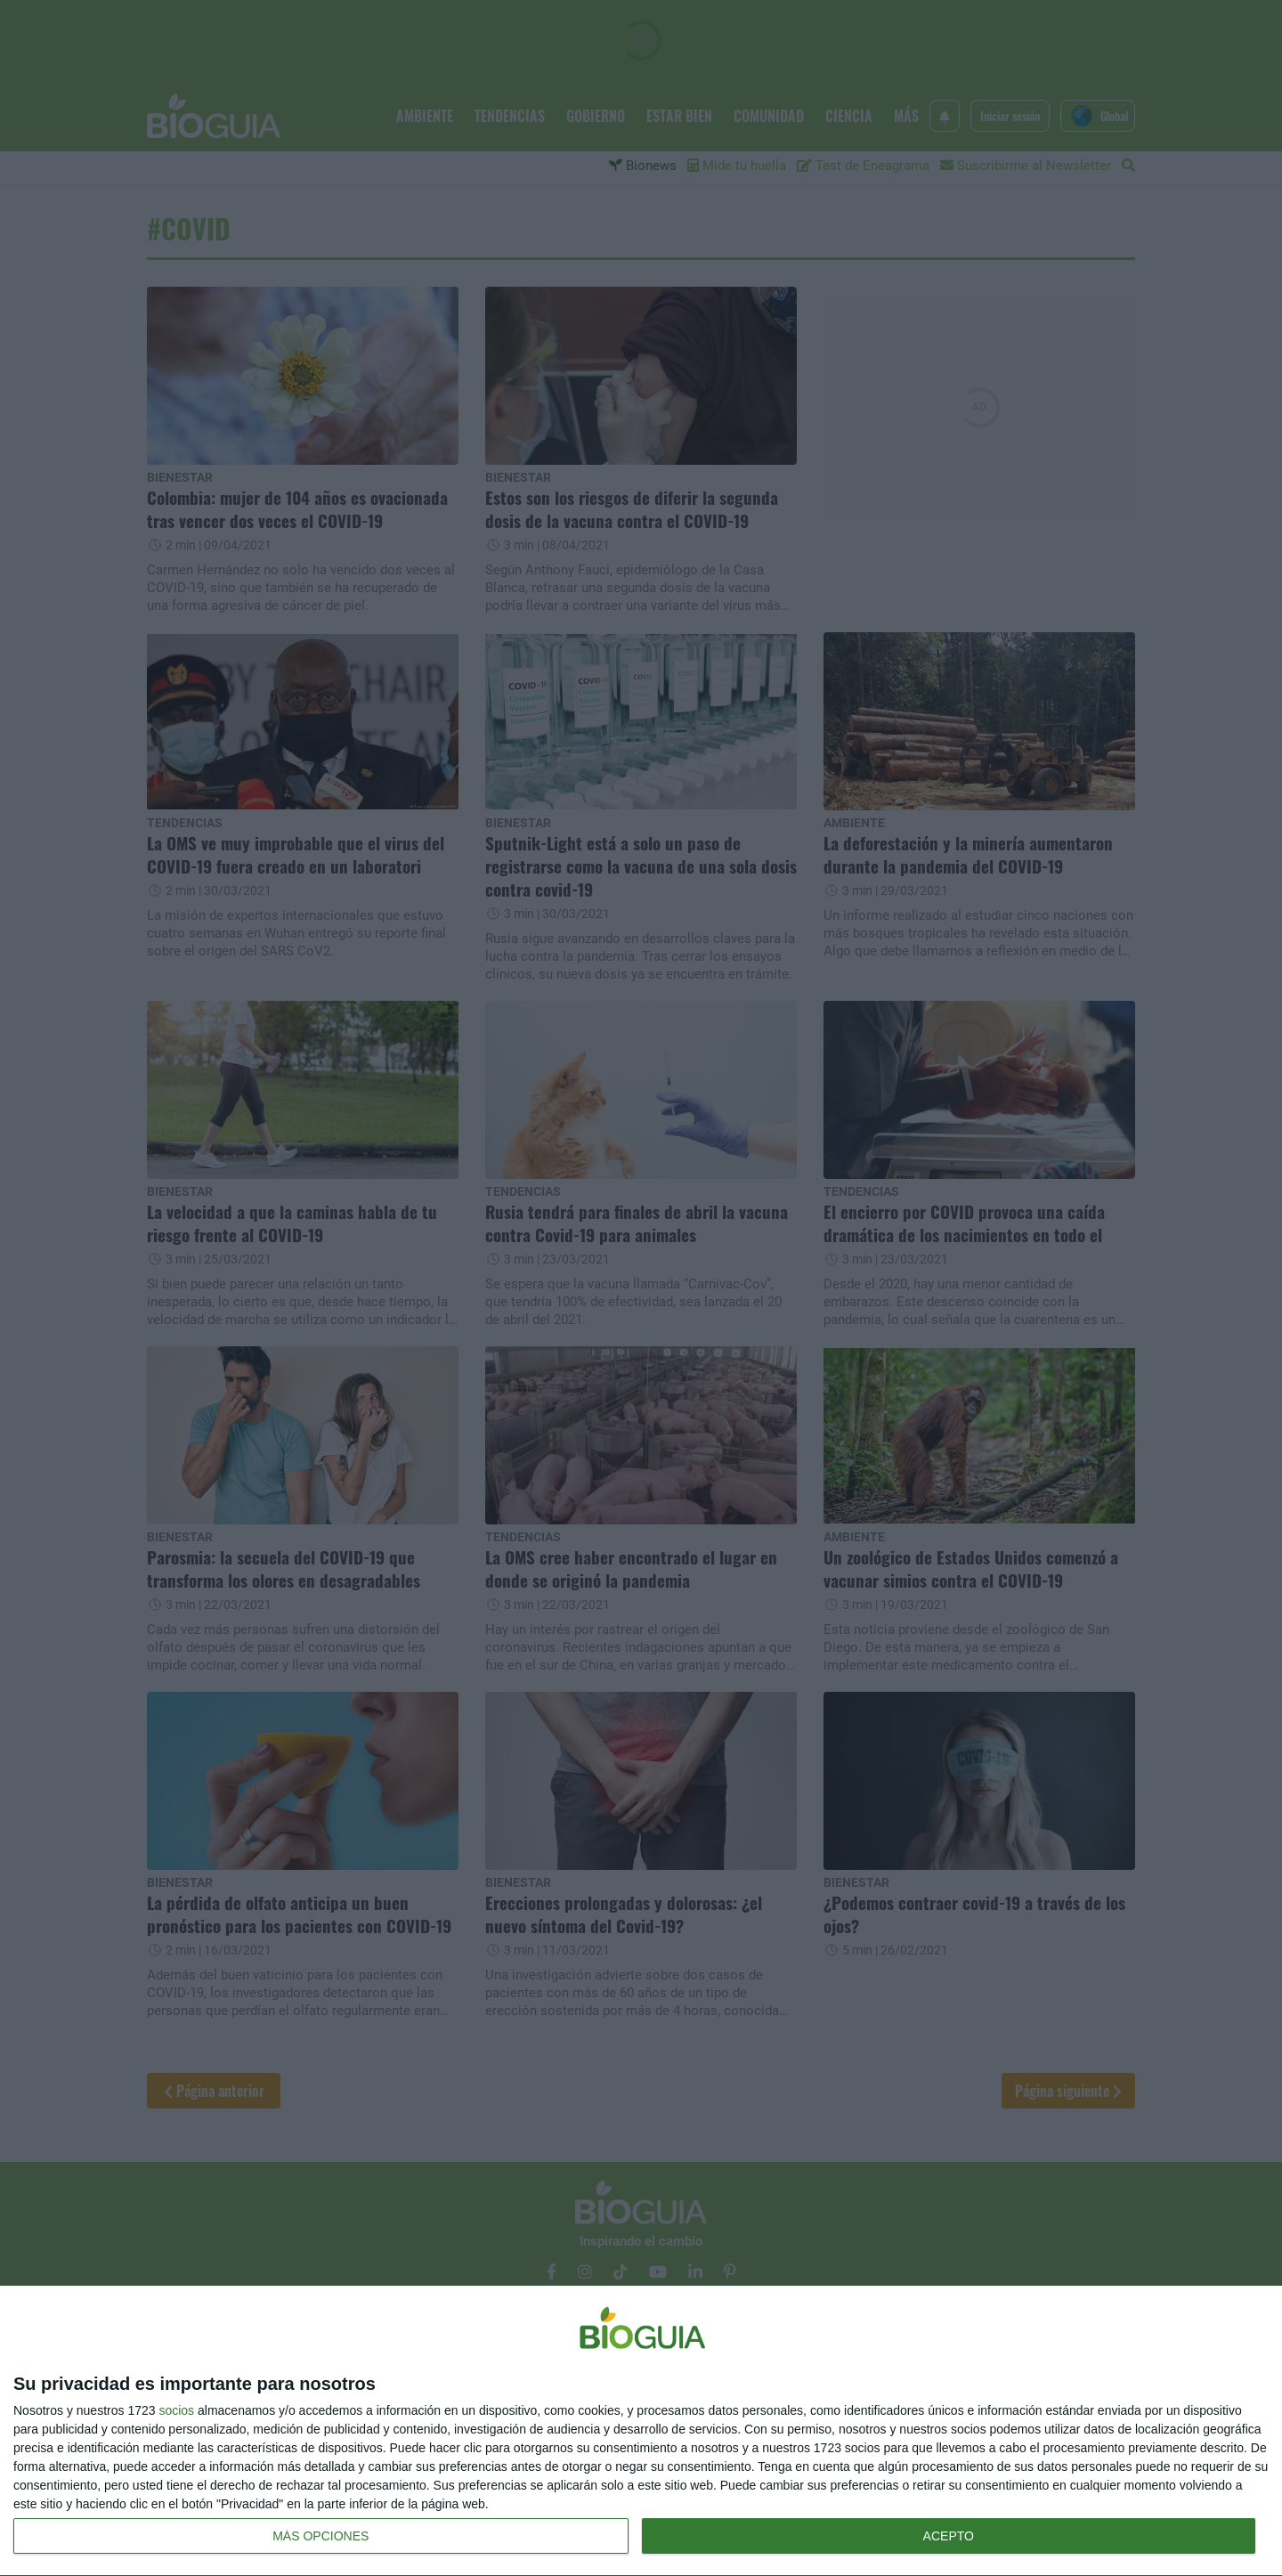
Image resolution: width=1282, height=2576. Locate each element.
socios (176, 2410)
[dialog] (641, 2431)
